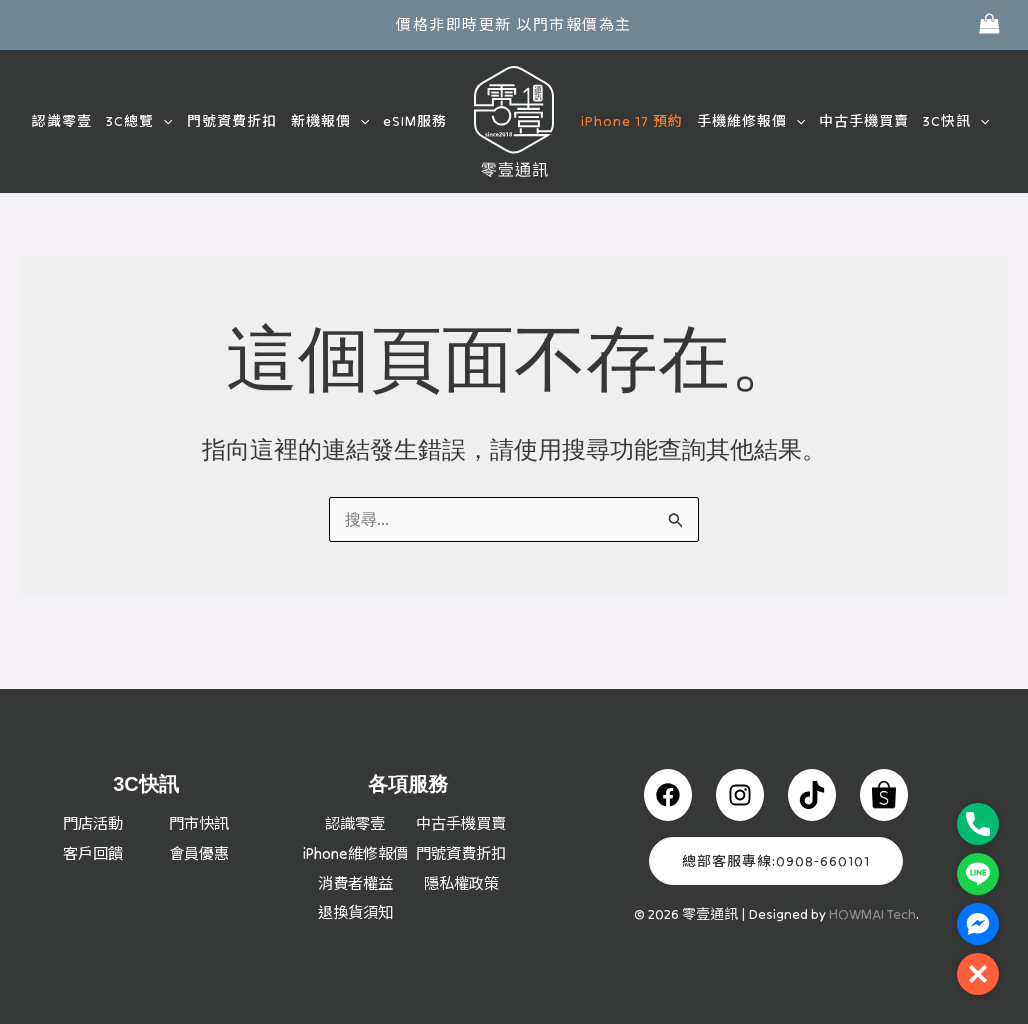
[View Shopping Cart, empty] (989, 24)
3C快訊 (956, 121)
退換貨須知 (355, 913)
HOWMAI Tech (872, 885)
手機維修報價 (751, 121)
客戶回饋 (93, 824)
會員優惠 (199, 824)
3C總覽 (139, 121)
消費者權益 (355, 883)
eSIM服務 (415, 121)
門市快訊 (199, 794)
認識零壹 (62, 121)
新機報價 (330, 121)
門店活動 (93, 794)
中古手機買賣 (864, 121)
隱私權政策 (461, 883)
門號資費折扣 (232, 121)
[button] (163, 121)
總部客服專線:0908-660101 (776, 832)
